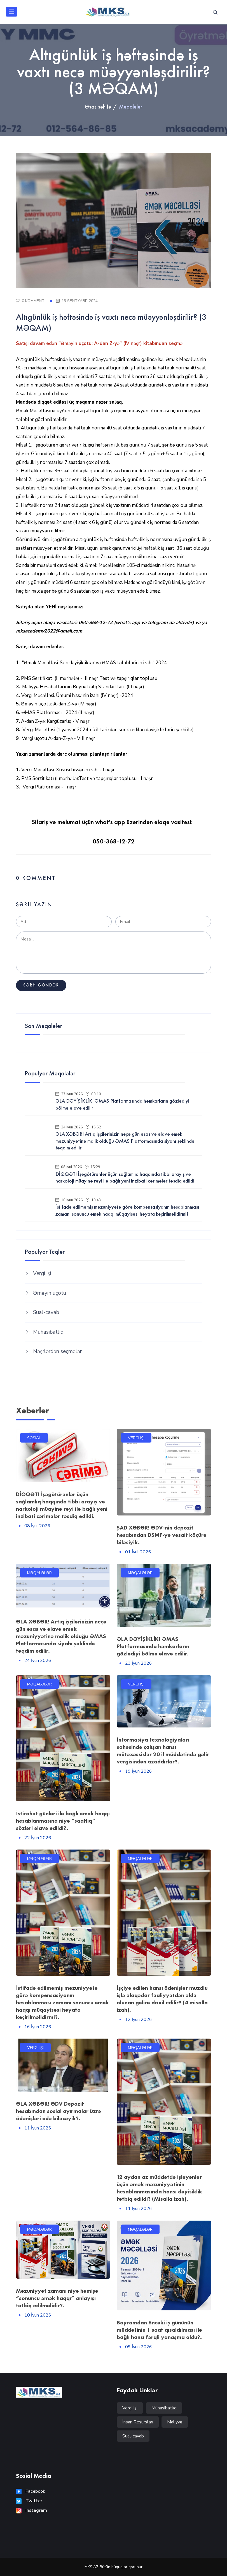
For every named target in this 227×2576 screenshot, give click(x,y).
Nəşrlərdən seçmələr (57, 1351)
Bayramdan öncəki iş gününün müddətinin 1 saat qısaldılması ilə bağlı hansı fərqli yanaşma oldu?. (159, 2330)
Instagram (31, 2510)
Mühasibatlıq (48, 1332)
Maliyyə (174, 2422)
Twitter (29, 2501)
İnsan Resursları (137, 2422)
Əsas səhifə (98, 106)
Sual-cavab (46, 1312)
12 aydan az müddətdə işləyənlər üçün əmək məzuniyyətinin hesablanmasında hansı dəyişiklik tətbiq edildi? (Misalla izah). (159, 2187)
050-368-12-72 (114, 841)
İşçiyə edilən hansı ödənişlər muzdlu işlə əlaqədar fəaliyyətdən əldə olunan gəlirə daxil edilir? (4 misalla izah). (162, 1998)
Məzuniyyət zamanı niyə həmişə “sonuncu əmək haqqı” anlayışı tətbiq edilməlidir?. (57, 2298)
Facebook (30, 2491)
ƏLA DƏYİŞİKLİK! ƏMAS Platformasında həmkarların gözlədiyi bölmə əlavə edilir (122, 1104)
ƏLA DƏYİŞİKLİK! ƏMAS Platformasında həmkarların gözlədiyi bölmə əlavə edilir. (153, 1646)
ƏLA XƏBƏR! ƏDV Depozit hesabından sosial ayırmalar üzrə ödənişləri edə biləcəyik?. (58, 2111)
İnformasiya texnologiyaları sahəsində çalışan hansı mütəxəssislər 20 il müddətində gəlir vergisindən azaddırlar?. (163, 1750)
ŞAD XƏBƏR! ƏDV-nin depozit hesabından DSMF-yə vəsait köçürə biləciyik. (162, 1535)
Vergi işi (42, 1273)
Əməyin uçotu (49, 1293)
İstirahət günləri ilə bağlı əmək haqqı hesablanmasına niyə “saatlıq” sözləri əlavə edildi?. (63, 1821)
